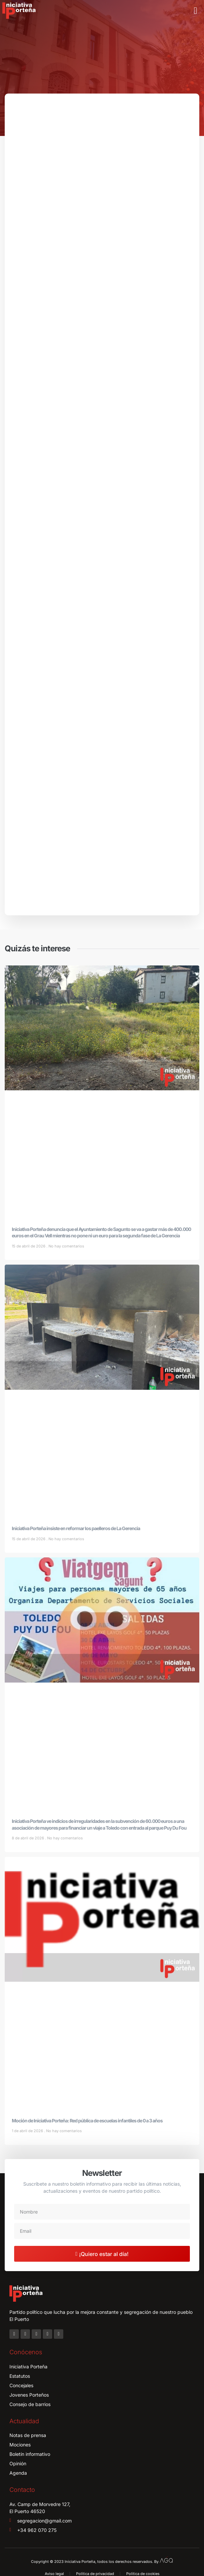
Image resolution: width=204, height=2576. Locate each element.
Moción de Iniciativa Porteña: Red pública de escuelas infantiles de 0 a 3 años (87, 2120)
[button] (196, 11)
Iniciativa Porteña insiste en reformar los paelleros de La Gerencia (76, 1528)
